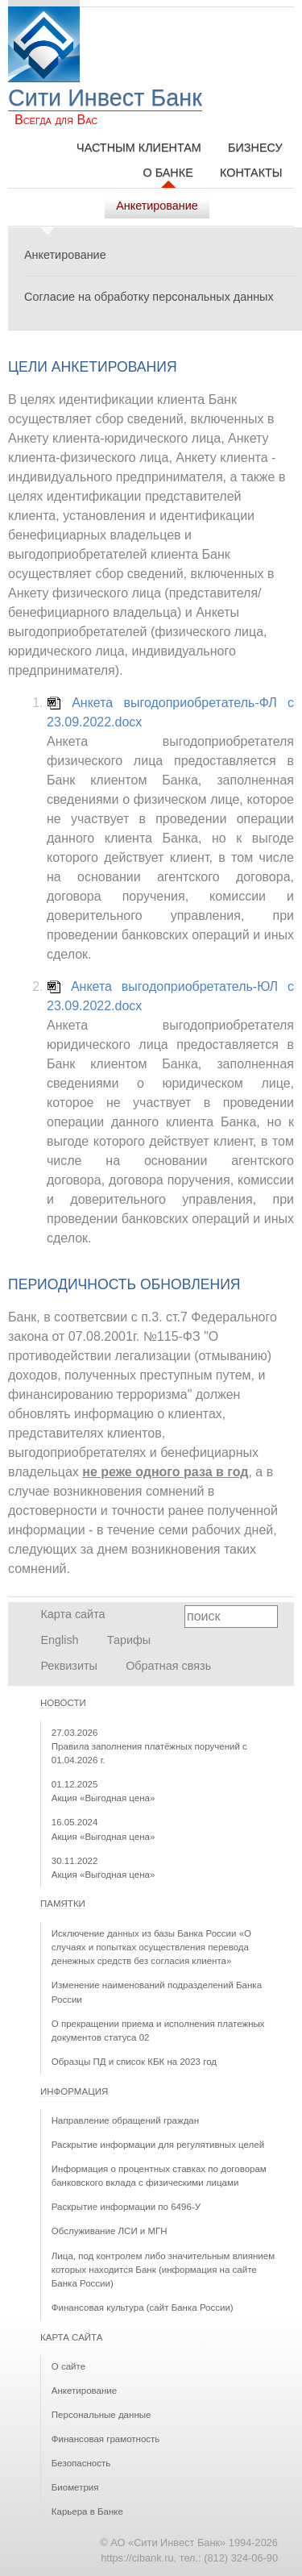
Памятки (62, 1903)
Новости (63, 1703)
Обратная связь (168, 1665)
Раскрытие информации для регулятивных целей (158, 2144)
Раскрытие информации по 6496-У (126, 2207)
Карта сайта (72, 1614)
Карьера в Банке (87, 2511)
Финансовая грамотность (106, 2439)
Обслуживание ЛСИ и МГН (110, 2231)
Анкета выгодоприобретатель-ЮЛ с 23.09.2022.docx (170, 996)
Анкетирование (65, 254)
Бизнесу (255, 147)
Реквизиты (68, 1665)
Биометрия (75, 2487)
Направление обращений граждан (125, 2120)
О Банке (167, 172)
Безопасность (81, 2463)
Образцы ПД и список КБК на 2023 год (134, 2061)
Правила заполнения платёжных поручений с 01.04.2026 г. (149, 1747)
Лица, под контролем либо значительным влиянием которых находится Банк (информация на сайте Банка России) (163, 2270)
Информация (74, 2091)
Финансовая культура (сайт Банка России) (143, 2307)
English (59, 1639)
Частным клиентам (139, 147)
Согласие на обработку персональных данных (149, 296)
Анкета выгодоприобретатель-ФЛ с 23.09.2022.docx (170, 712)
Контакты (251, 172)
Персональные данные (101, 2415)
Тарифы (129, 1639)
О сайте (68, 2366)
